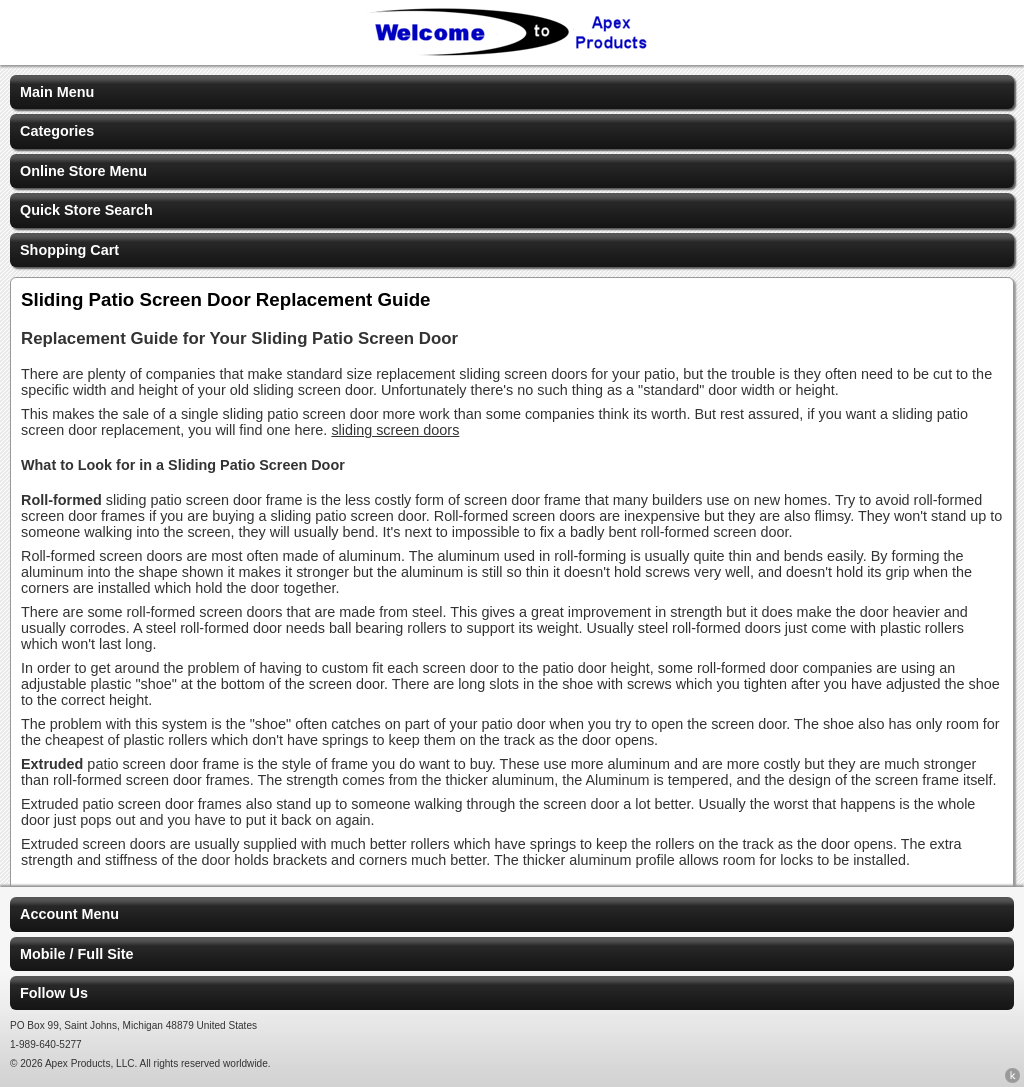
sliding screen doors (395, 430)
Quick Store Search (86, 210)
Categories (57, 131)
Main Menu (57, 92)
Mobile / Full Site (77, 954)
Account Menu (69, 914)
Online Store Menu (83, 171)
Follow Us (54, 993)
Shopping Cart (69, 250)
